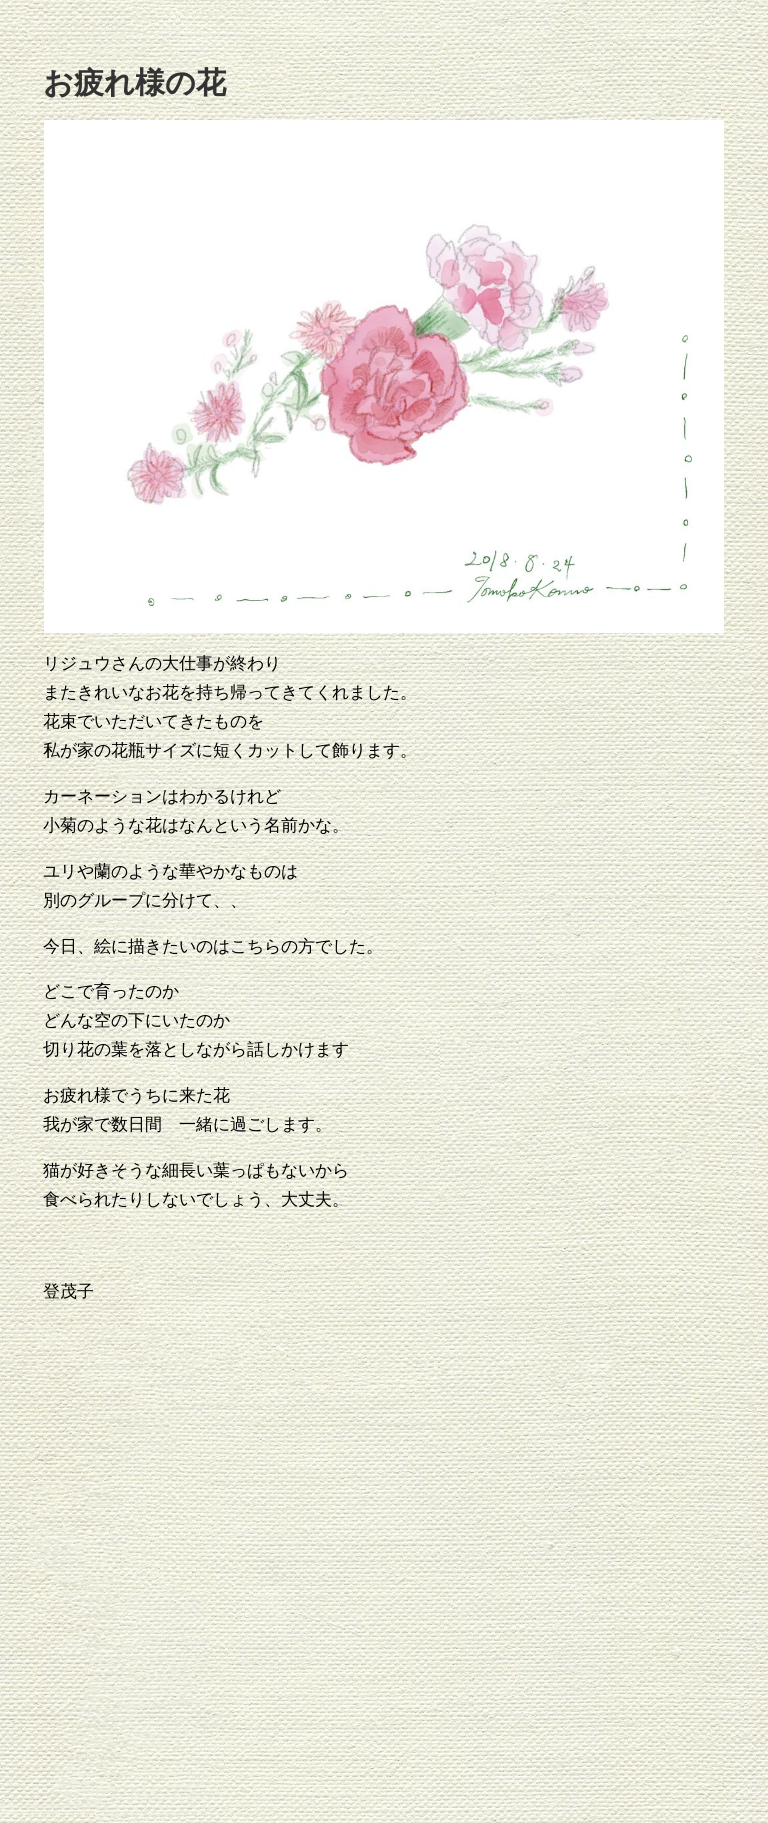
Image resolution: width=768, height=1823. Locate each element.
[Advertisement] (405, 1564)
